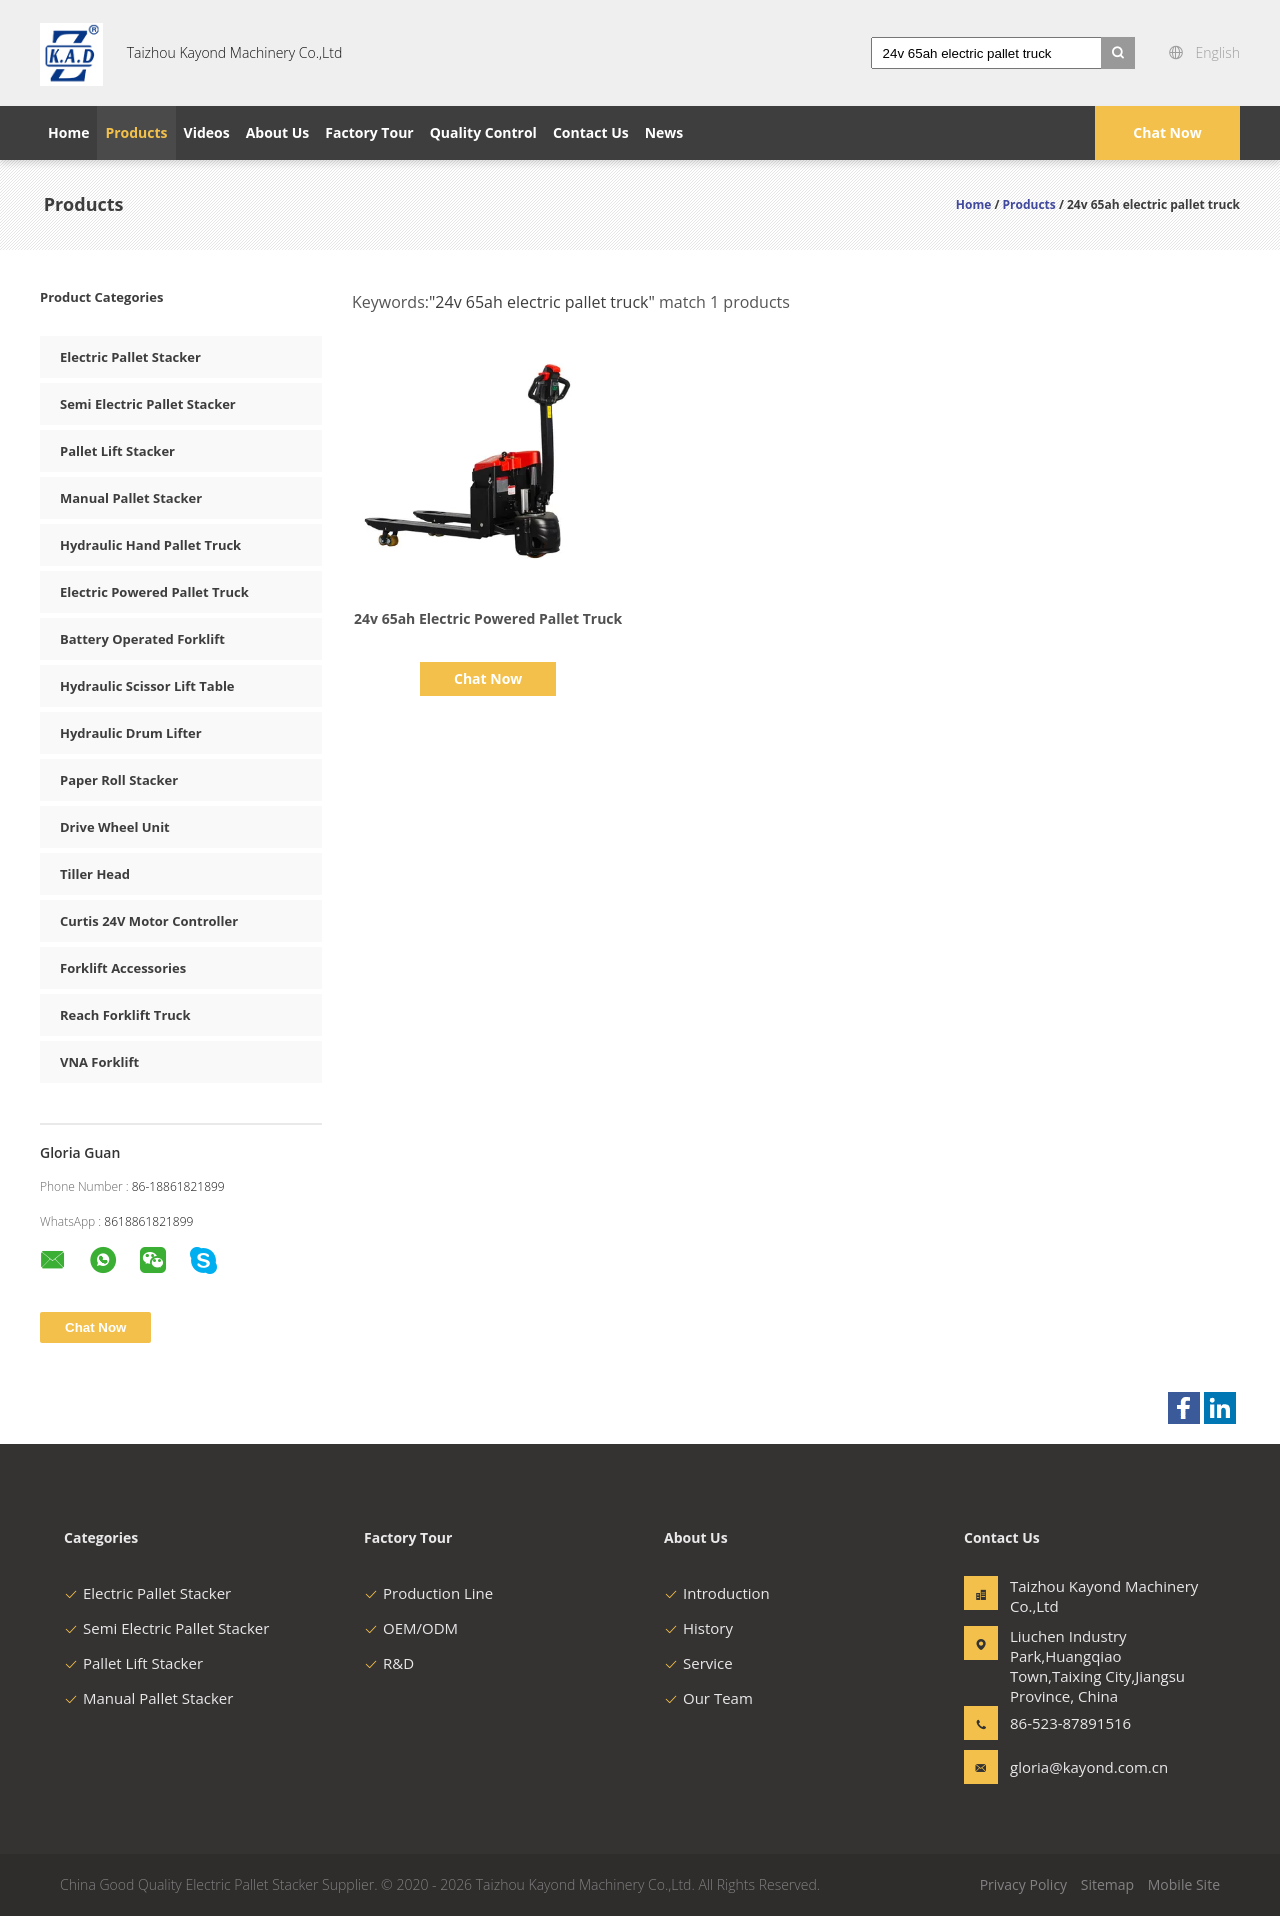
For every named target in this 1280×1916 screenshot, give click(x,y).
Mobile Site (1184, 1884)
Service (698, 1663)
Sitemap (1107, 1884)
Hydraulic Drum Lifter (131, 733)
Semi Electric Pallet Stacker (148, 404)
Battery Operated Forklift (142, 639)
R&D (389, 1663)
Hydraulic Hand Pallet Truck (150, 545)
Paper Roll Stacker (119, 780)
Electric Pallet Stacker (130, 357)
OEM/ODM (411, 1628)
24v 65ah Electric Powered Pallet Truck (488, 618)
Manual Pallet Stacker (131, 498)
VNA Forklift (99, 1062)
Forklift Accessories (123, 968)
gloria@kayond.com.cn (1073, 1767)
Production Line (428, 1593)
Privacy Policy (1023, 1884)
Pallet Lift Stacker (117, 451)
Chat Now (1167, 132)
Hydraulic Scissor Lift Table (147, 686)
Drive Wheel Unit (115, 827)
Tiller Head (95, 874)
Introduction (717, 1593)
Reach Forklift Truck (125, 1015)
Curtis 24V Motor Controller (149, 921)
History (698, 1628)
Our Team (708, 1698)
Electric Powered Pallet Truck (154, 592)
